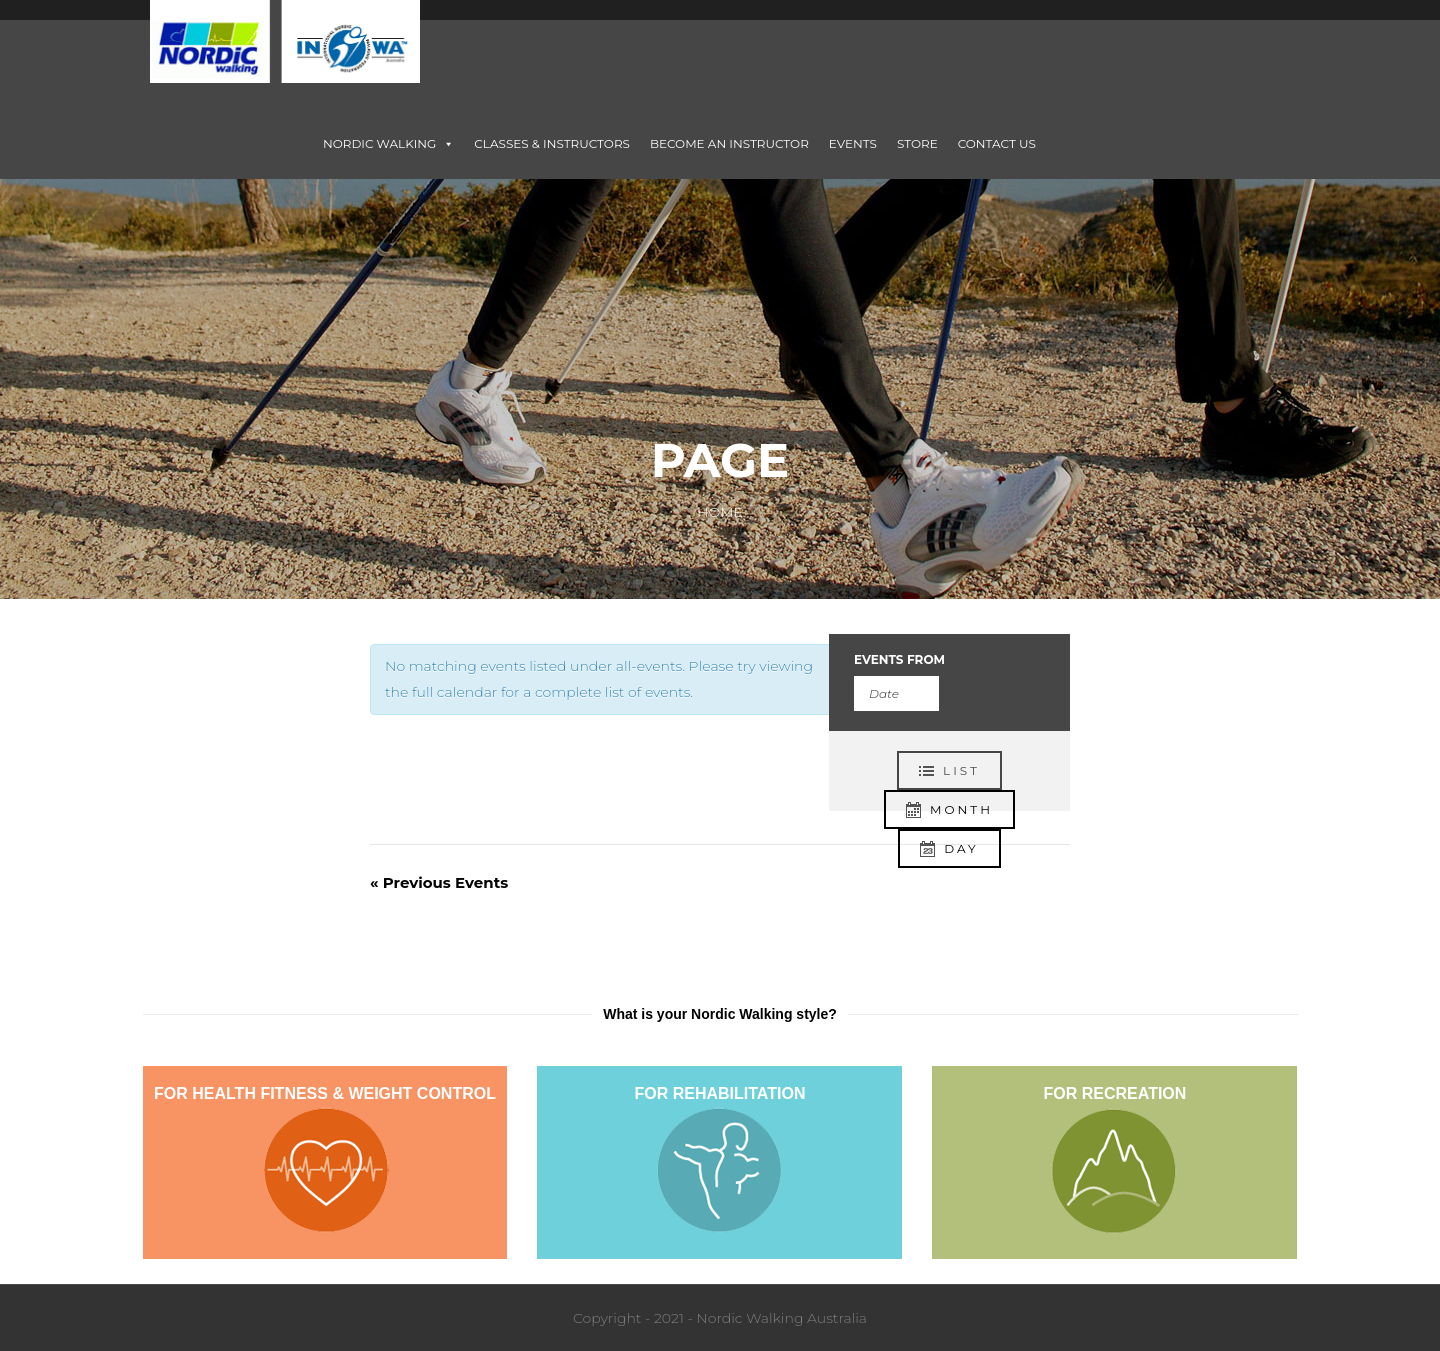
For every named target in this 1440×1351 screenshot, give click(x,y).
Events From (899, 660)
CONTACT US (997, 143)
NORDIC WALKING (388, 143)
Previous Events (439, 882)
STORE (917, 143)
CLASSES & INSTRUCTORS (552, 143)
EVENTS (853, 143)
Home (720, 512)
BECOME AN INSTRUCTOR (729, 143)
